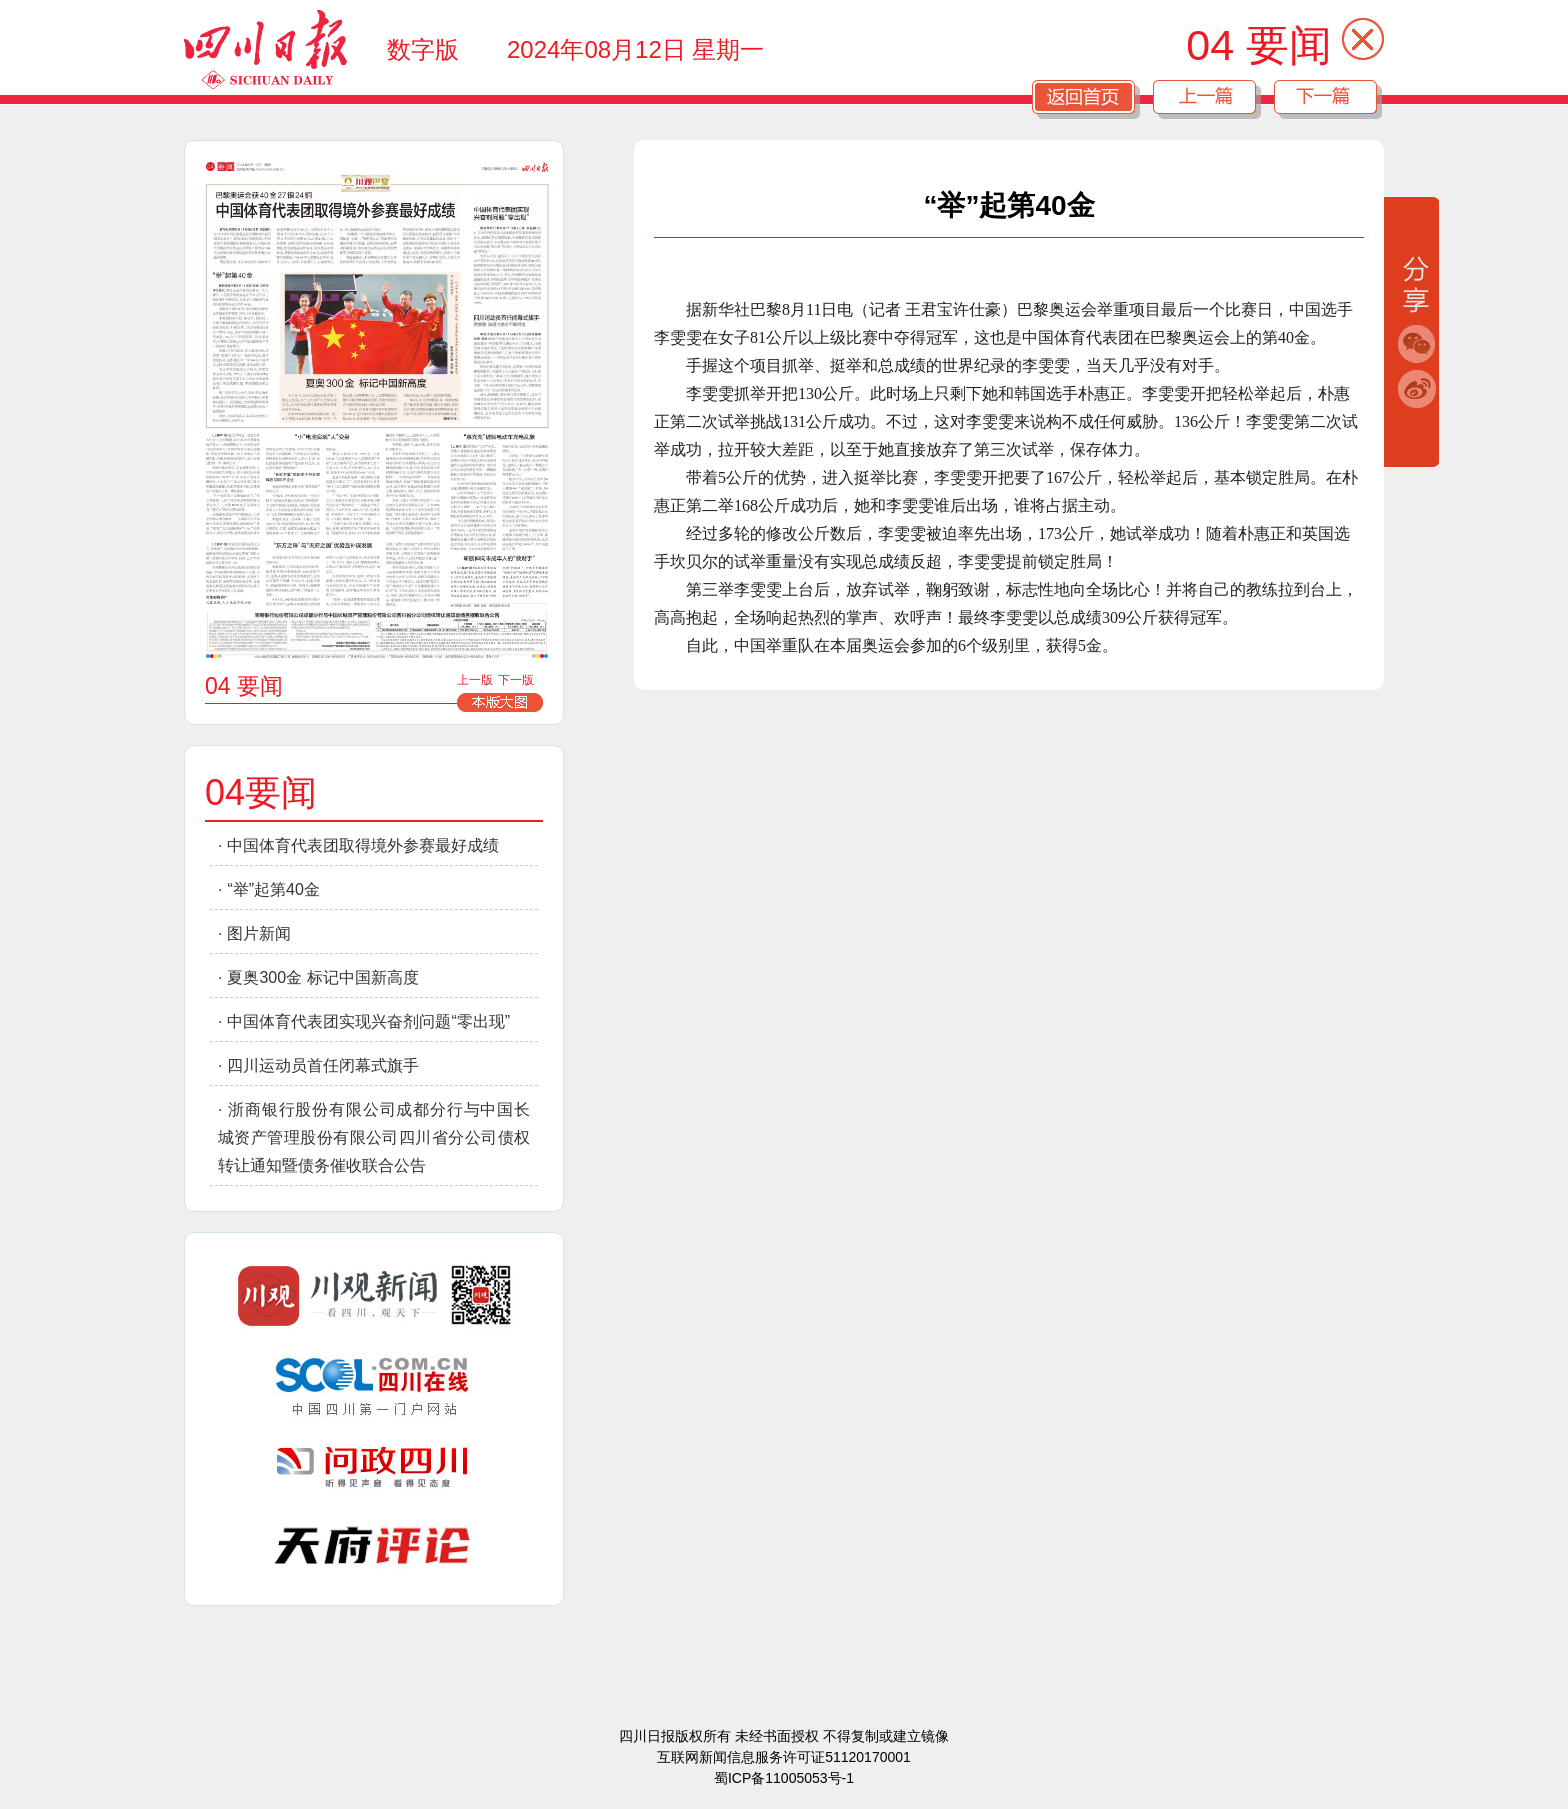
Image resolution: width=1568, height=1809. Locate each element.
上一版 (475, 680)
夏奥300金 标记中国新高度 (322, 977)
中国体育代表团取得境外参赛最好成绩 (363, 845)
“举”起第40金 (273, 889)
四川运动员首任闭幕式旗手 (323, 1065)
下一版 (516, 680)
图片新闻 (259, 933)
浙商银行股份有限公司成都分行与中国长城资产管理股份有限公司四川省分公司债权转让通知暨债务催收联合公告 (374, 1137)
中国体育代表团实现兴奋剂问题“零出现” (368, 1021)
